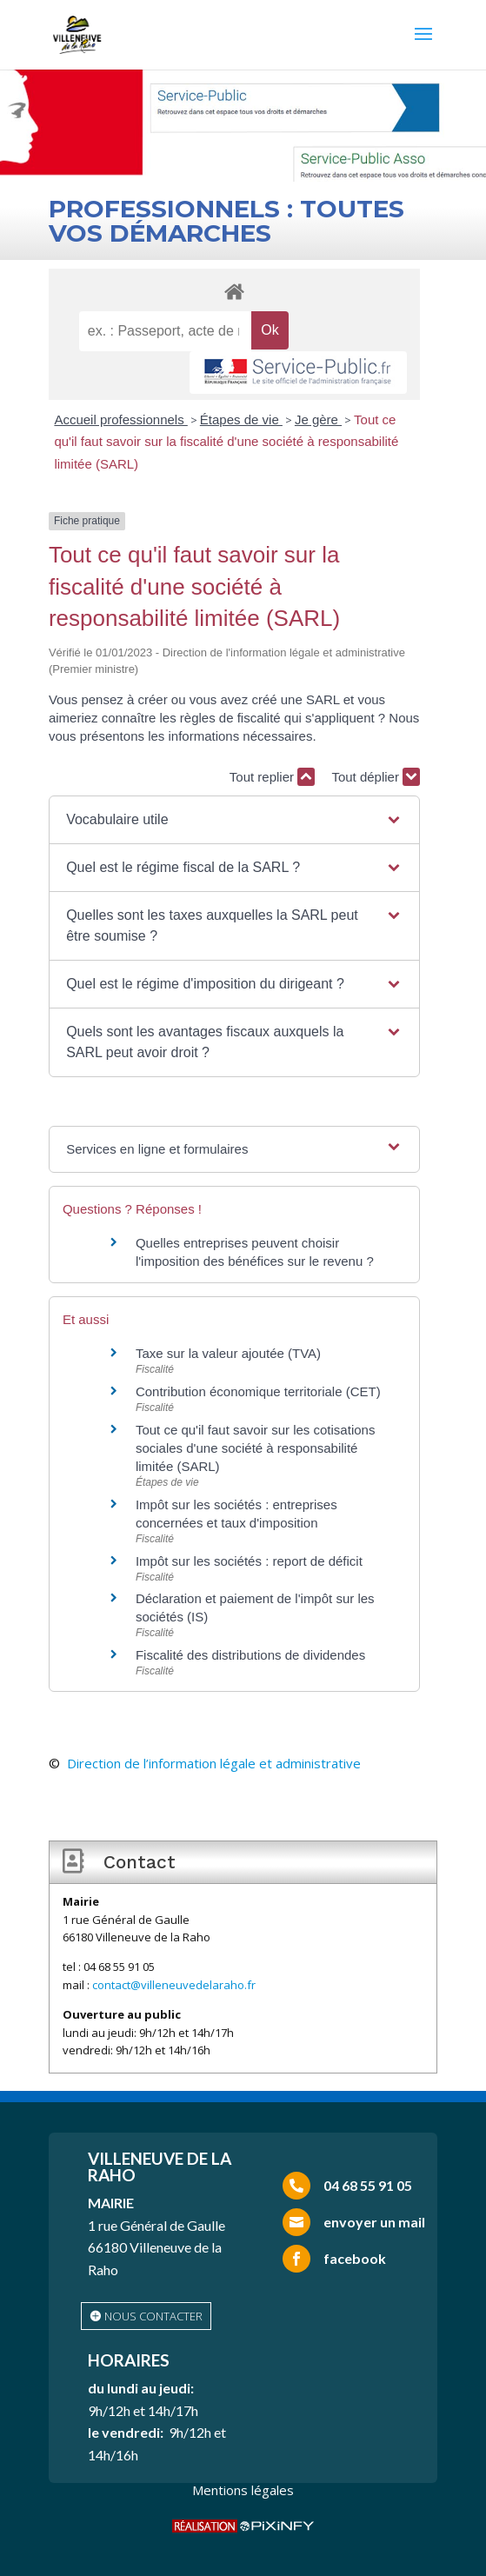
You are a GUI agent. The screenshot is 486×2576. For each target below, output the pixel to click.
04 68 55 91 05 (367, 2185)
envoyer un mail (374, 2221)
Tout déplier (375, 777)
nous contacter (153, 2316)
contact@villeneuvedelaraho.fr (174, 1985)
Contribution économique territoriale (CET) (258, 1391)
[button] (234, 819)
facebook (354, 2258)
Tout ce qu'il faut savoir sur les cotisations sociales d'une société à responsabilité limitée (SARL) (256, 1448)
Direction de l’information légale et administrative (214, 1763)
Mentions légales (243, 2490)
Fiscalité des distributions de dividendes (250, 1654)
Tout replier (272, 777)
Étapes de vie (241, 419)
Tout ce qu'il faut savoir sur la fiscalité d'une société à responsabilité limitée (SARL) (226, 441)
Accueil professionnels (120, 419)
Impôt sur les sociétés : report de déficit (249, 1561)
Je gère (318, 419)
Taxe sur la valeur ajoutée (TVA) (228, 1353)
